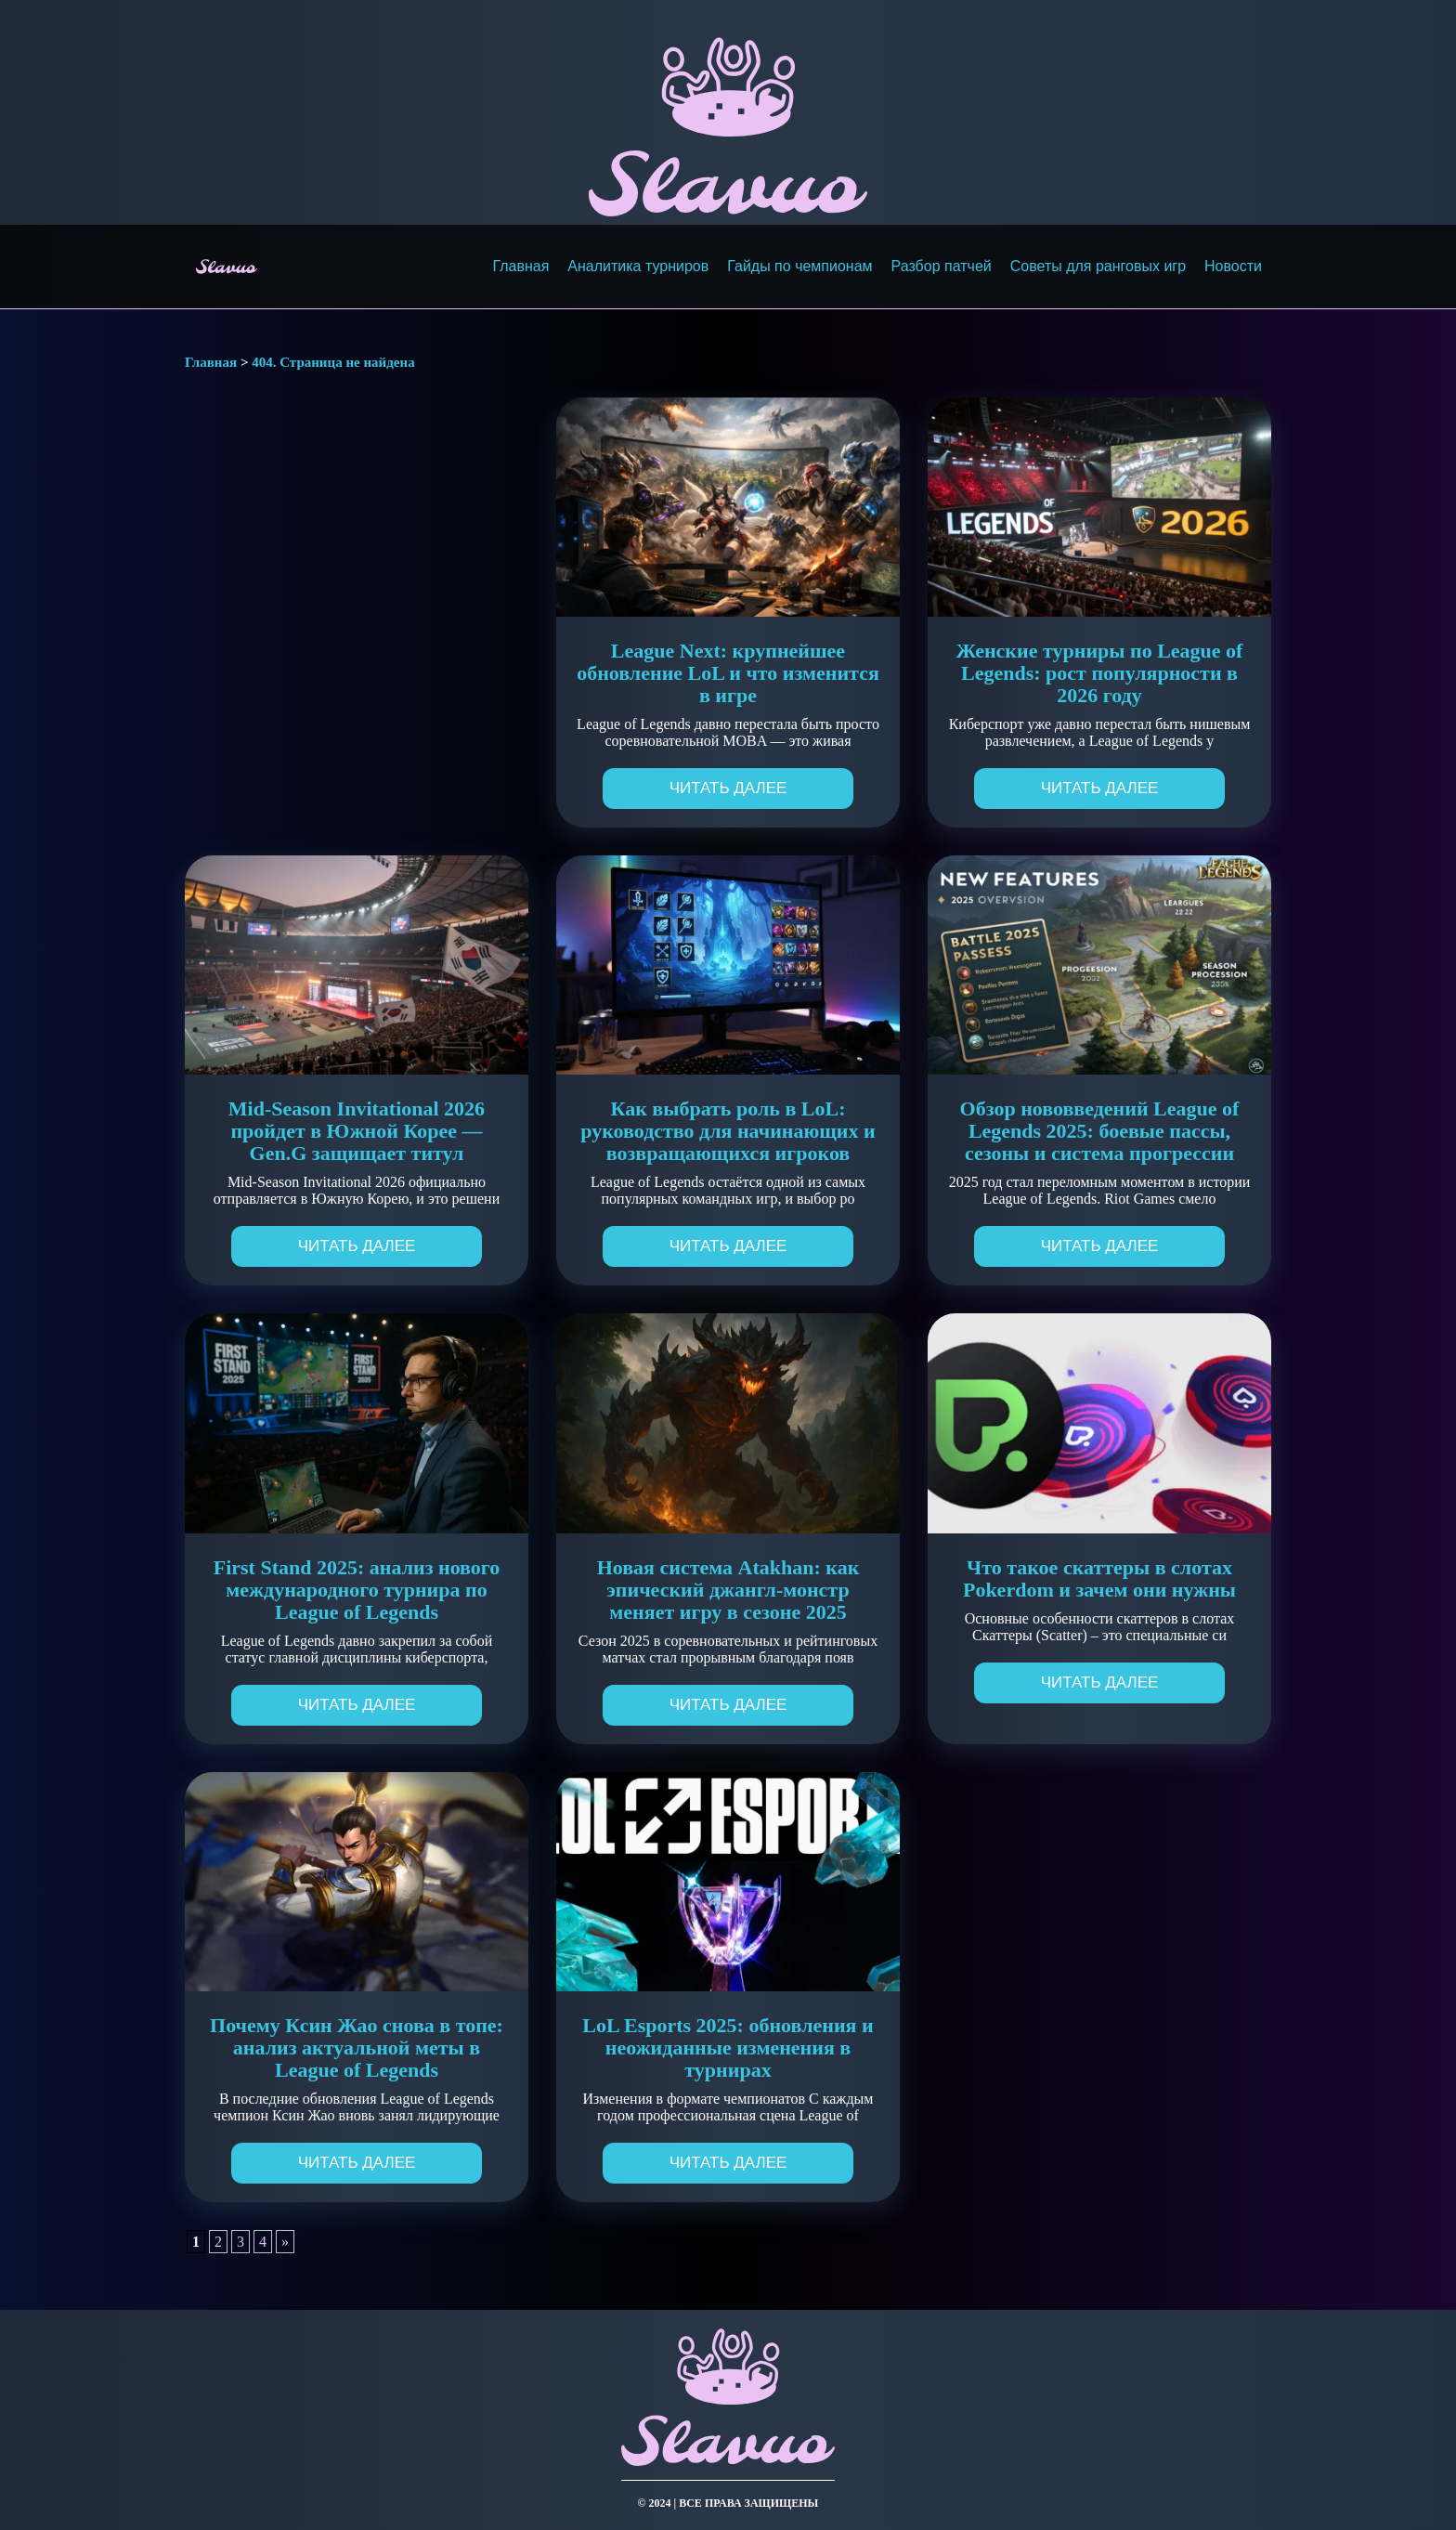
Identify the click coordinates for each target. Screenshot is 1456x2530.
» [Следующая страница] (285, 2242)
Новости (1233, 266)
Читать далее (728, 788)
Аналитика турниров (637, 266)
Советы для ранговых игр (1098, 266)
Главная (520, 266)
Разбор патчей (941, 266)
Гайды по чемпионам (799, 266)
